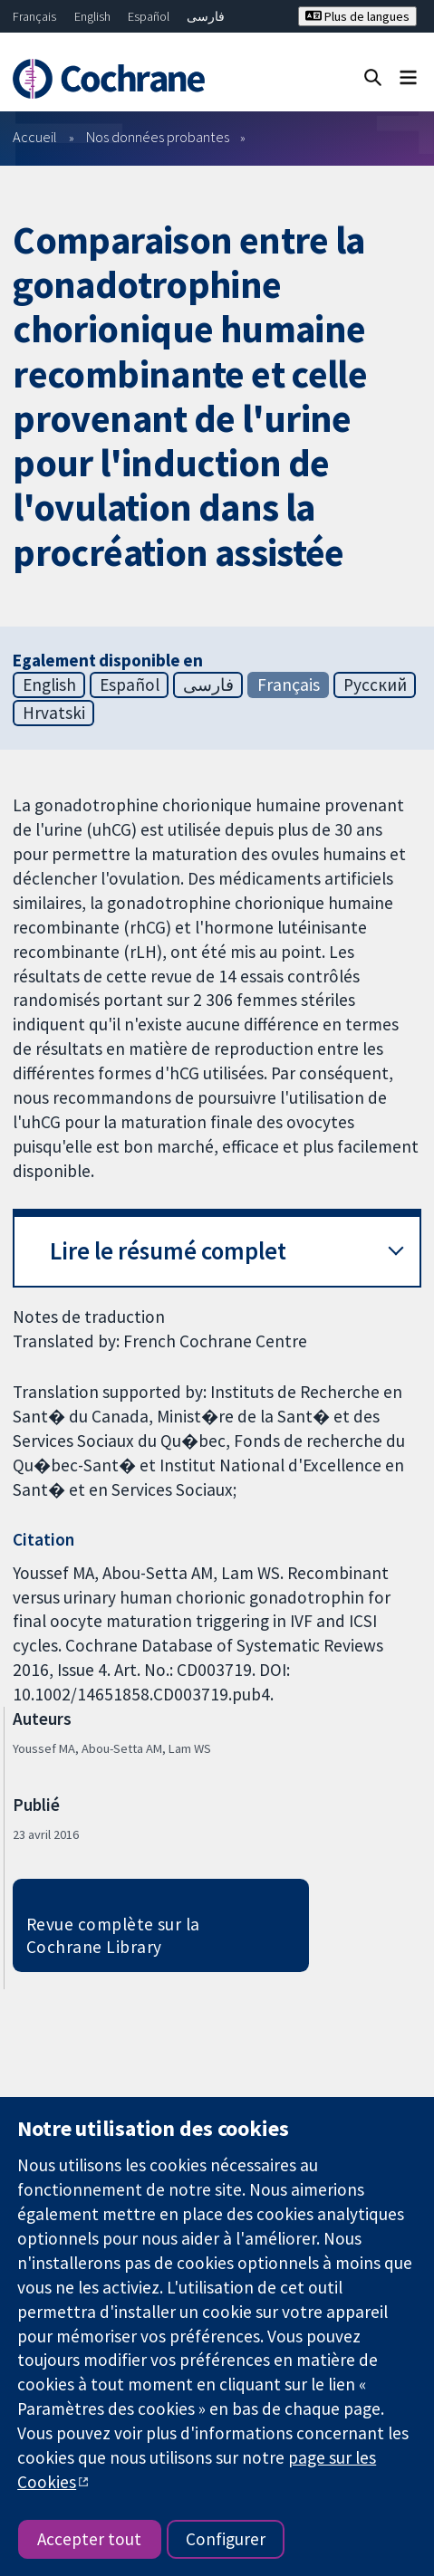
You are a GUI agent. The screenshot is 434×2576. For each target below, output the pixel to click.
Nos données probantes (157, 137)
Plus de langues (357, 16)
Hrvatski (54, 712)
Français (34, 16)
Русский (375, 684)
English (92, 16)
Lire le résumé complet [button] (168, 1251)
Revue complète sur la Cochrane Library (113, 1935)
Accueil (35, 137)
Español (148, 16)
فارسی (206, 16)
